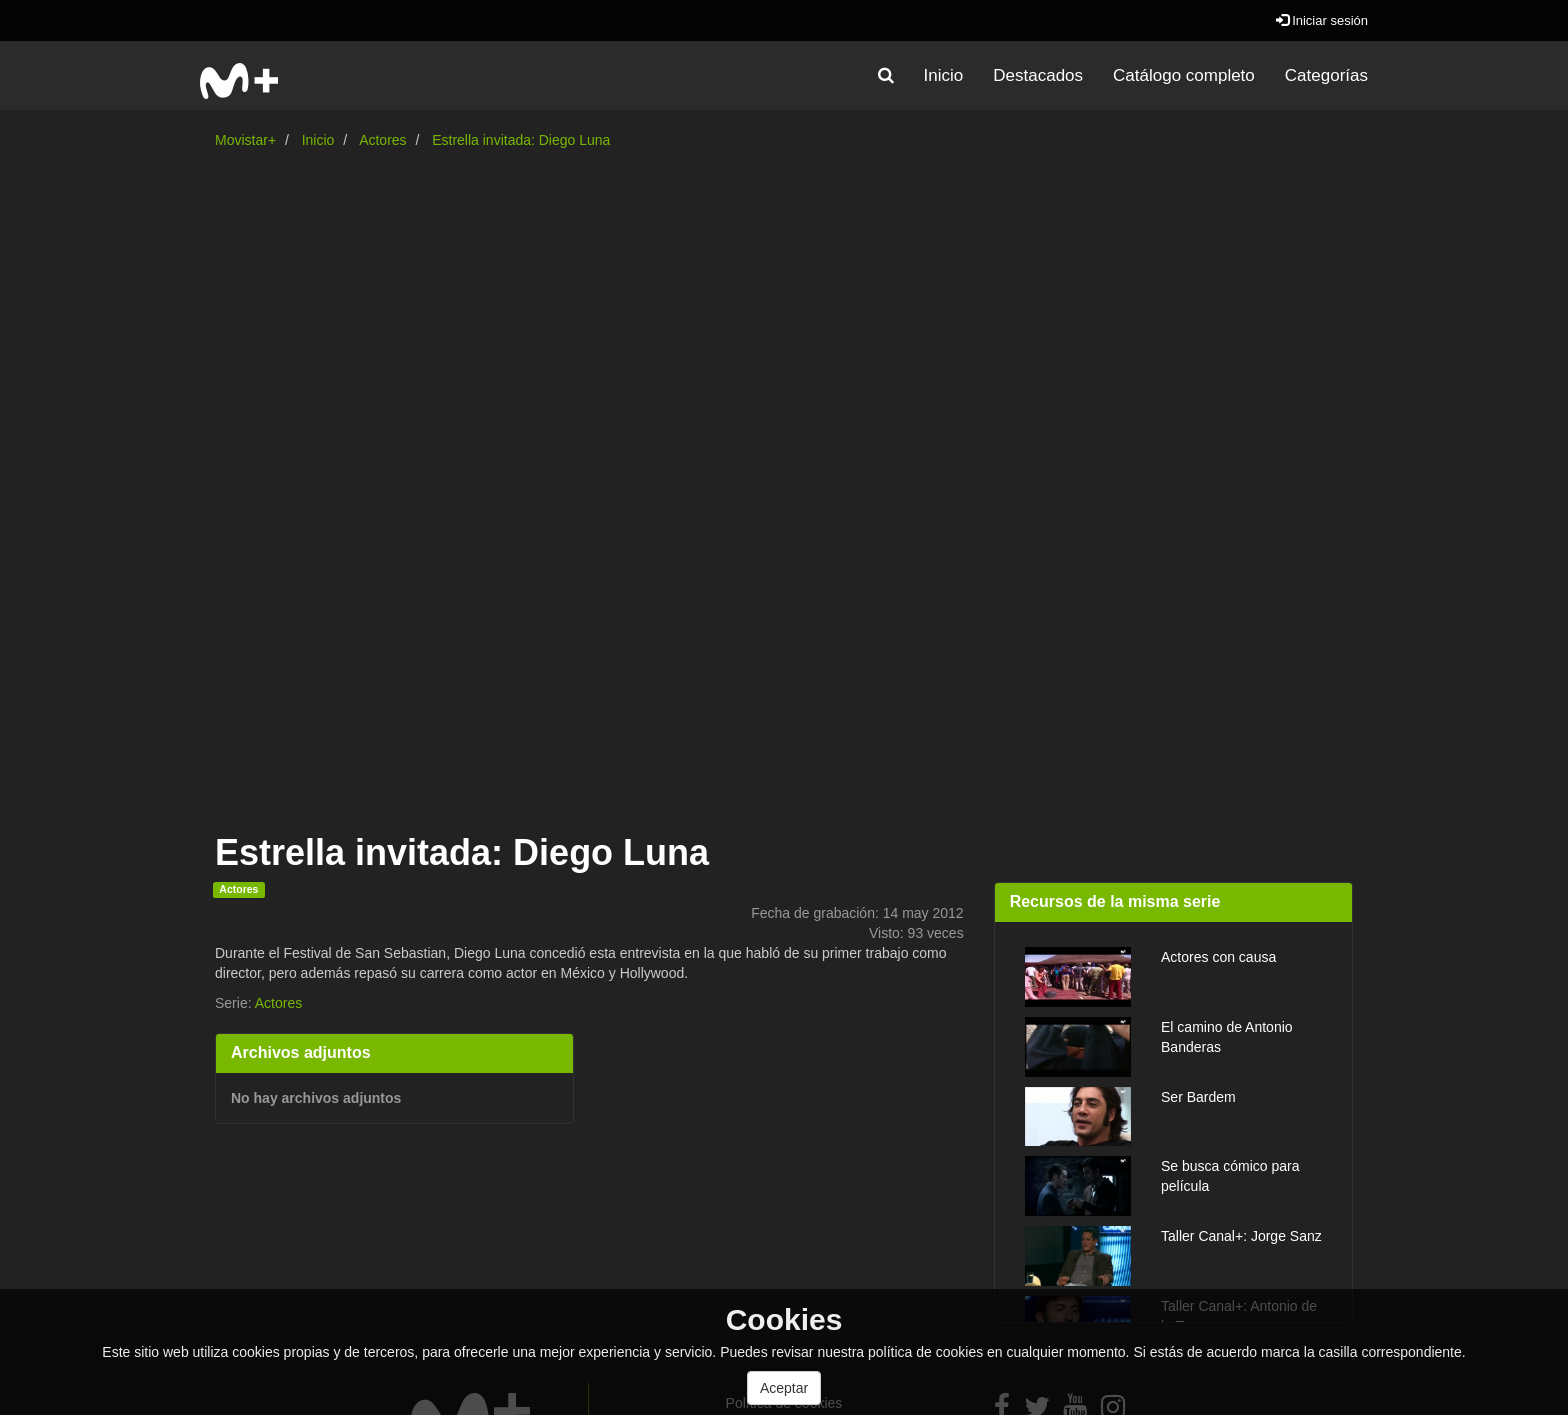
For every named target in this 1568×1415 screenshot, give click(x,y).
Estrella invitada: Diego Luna (521, 140)
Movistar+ (245, 140)
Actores (382, 140)
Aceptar (784, 1388)
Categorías (1326, 75)
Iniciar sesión (1322, 20)
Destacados (1038, 75)
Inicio (944, 75)
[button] (886, 76)
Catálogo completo (1184, 75)
